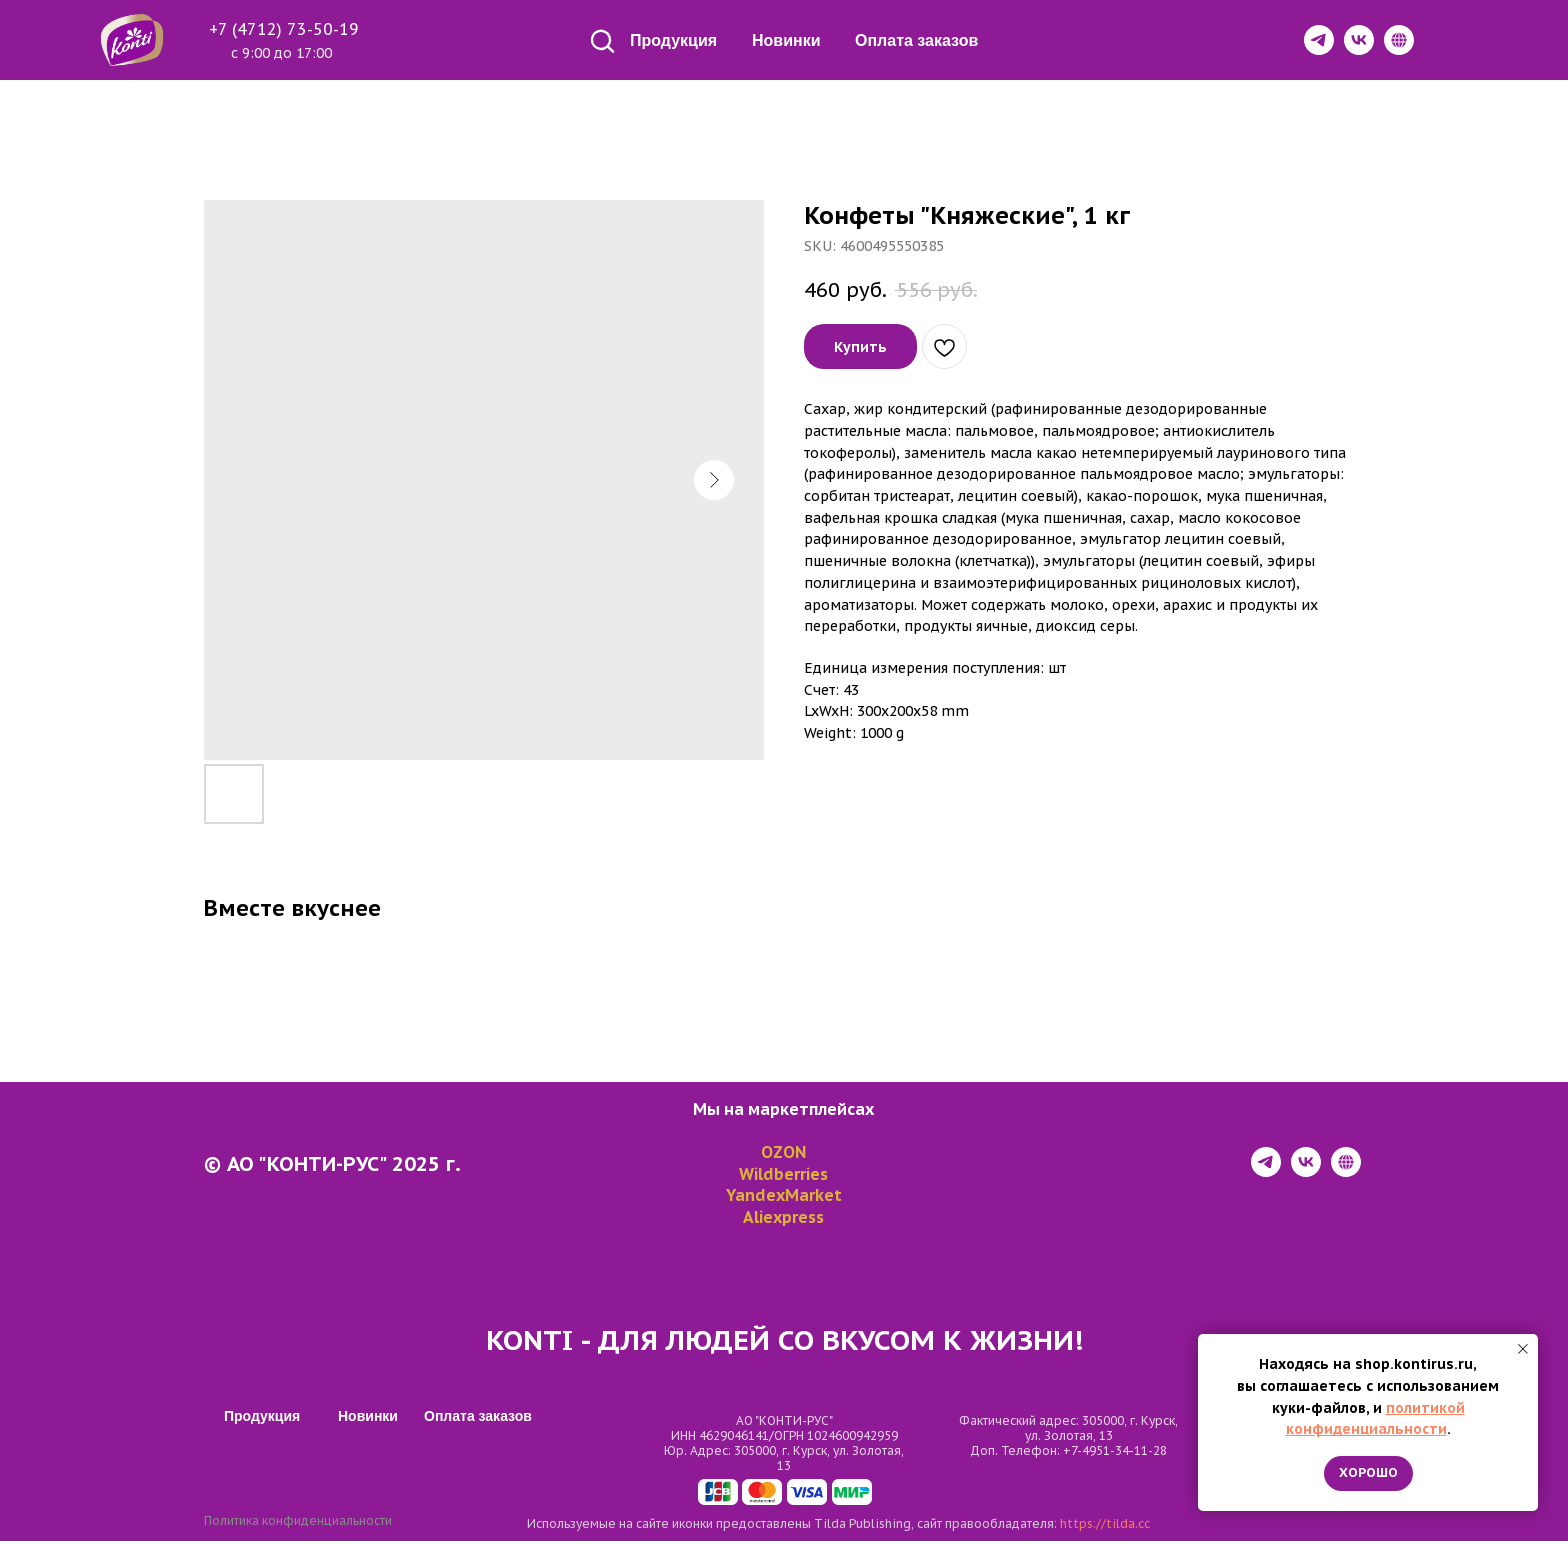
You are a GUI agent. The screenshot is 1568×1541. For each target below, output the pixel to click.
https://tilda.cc (1105, 1523)
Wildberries (783, 1174)
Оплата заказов (916, 40)
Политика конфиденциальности (298, 1520)
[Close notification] (1523, 1349)
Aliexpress (783, 1217)
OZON (783, 1152)
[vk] (1306, 1171)
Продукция (673, 40)
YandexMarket (784, 1195)
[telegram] (1266, 1171)
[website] (1346, 1171)
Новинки (786, 40)
